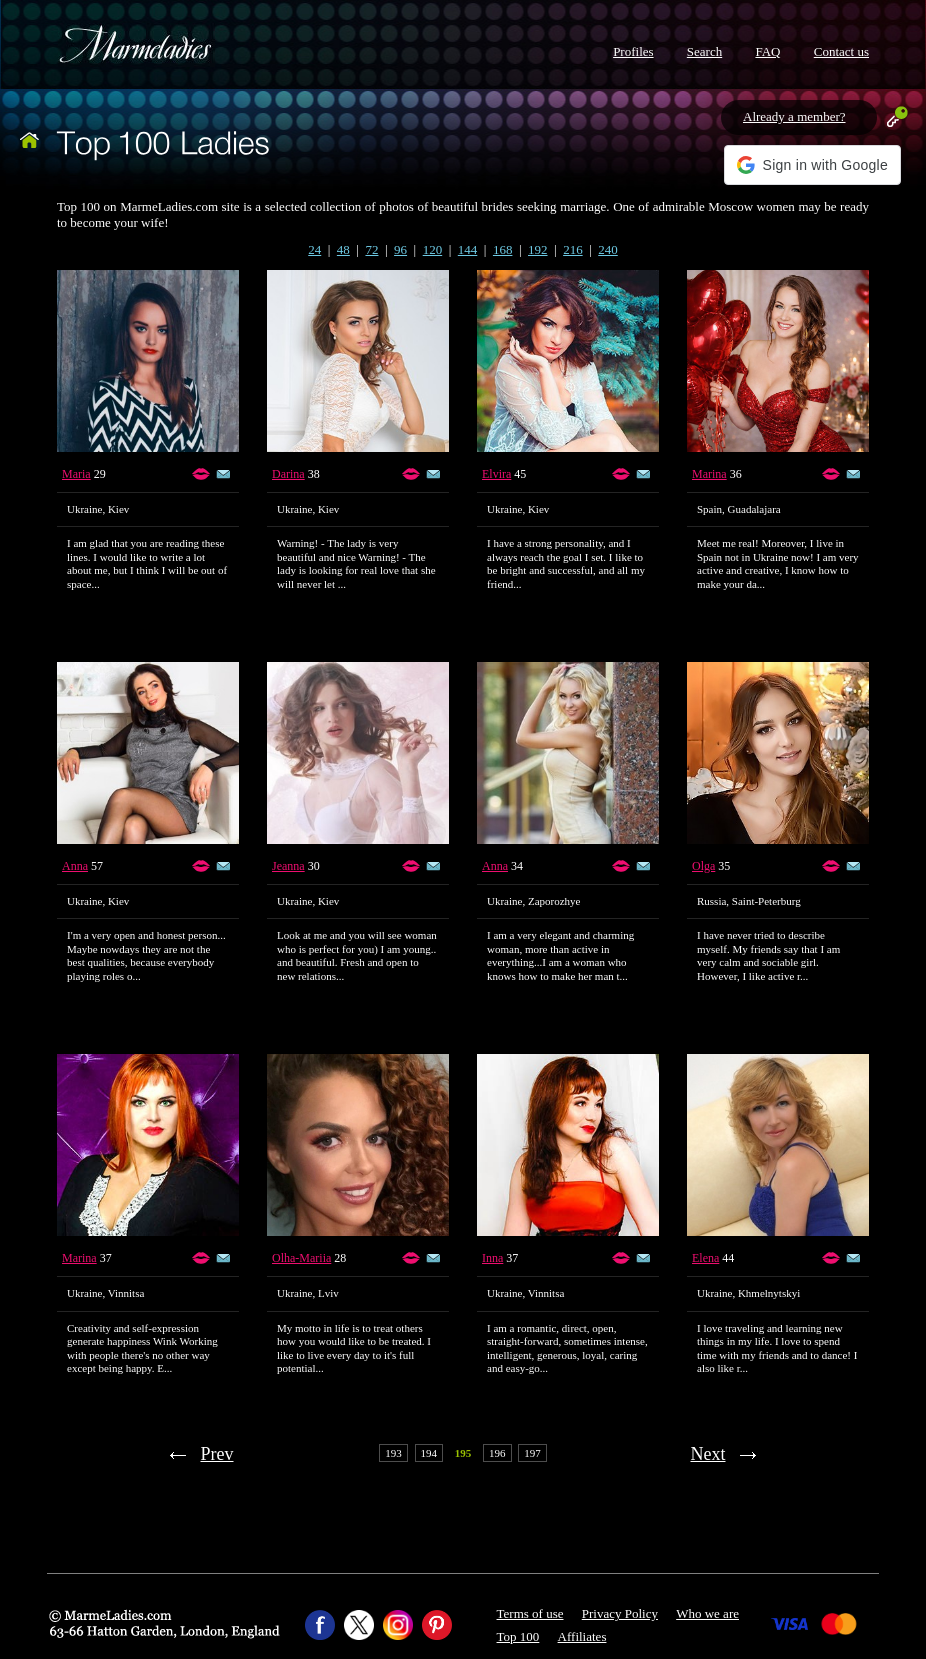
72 (371, 249)
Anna (75, 866)
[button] (812, 165)
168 (503, 249)
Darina (288, 474)
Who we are (707, 1613)
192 (538, 249)
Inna (492, 1258)
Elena (705, 1258)
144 (468, 249)
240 (608, 249)
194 (429, 1453)
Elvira (496, 474)
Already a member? (794, 116)
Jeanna (288, 866)
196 (497, 1453)
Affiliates (582, 1636)
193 (393, 1453)
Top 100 (518, 1636)
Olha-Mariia (301, 1258)
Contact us (841, 51)
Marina (709, 474)
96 (400, 249)
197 (532, 1453)
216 (573, 249)
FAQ (767, 51)
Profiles (633, 51)
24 (314, 249)
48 (343, 249)
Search (704, 51)
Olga (703, 866)
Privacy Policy (620, 1613)
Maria (76, 474)
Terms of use (530, 1613)
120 (433, 249)
